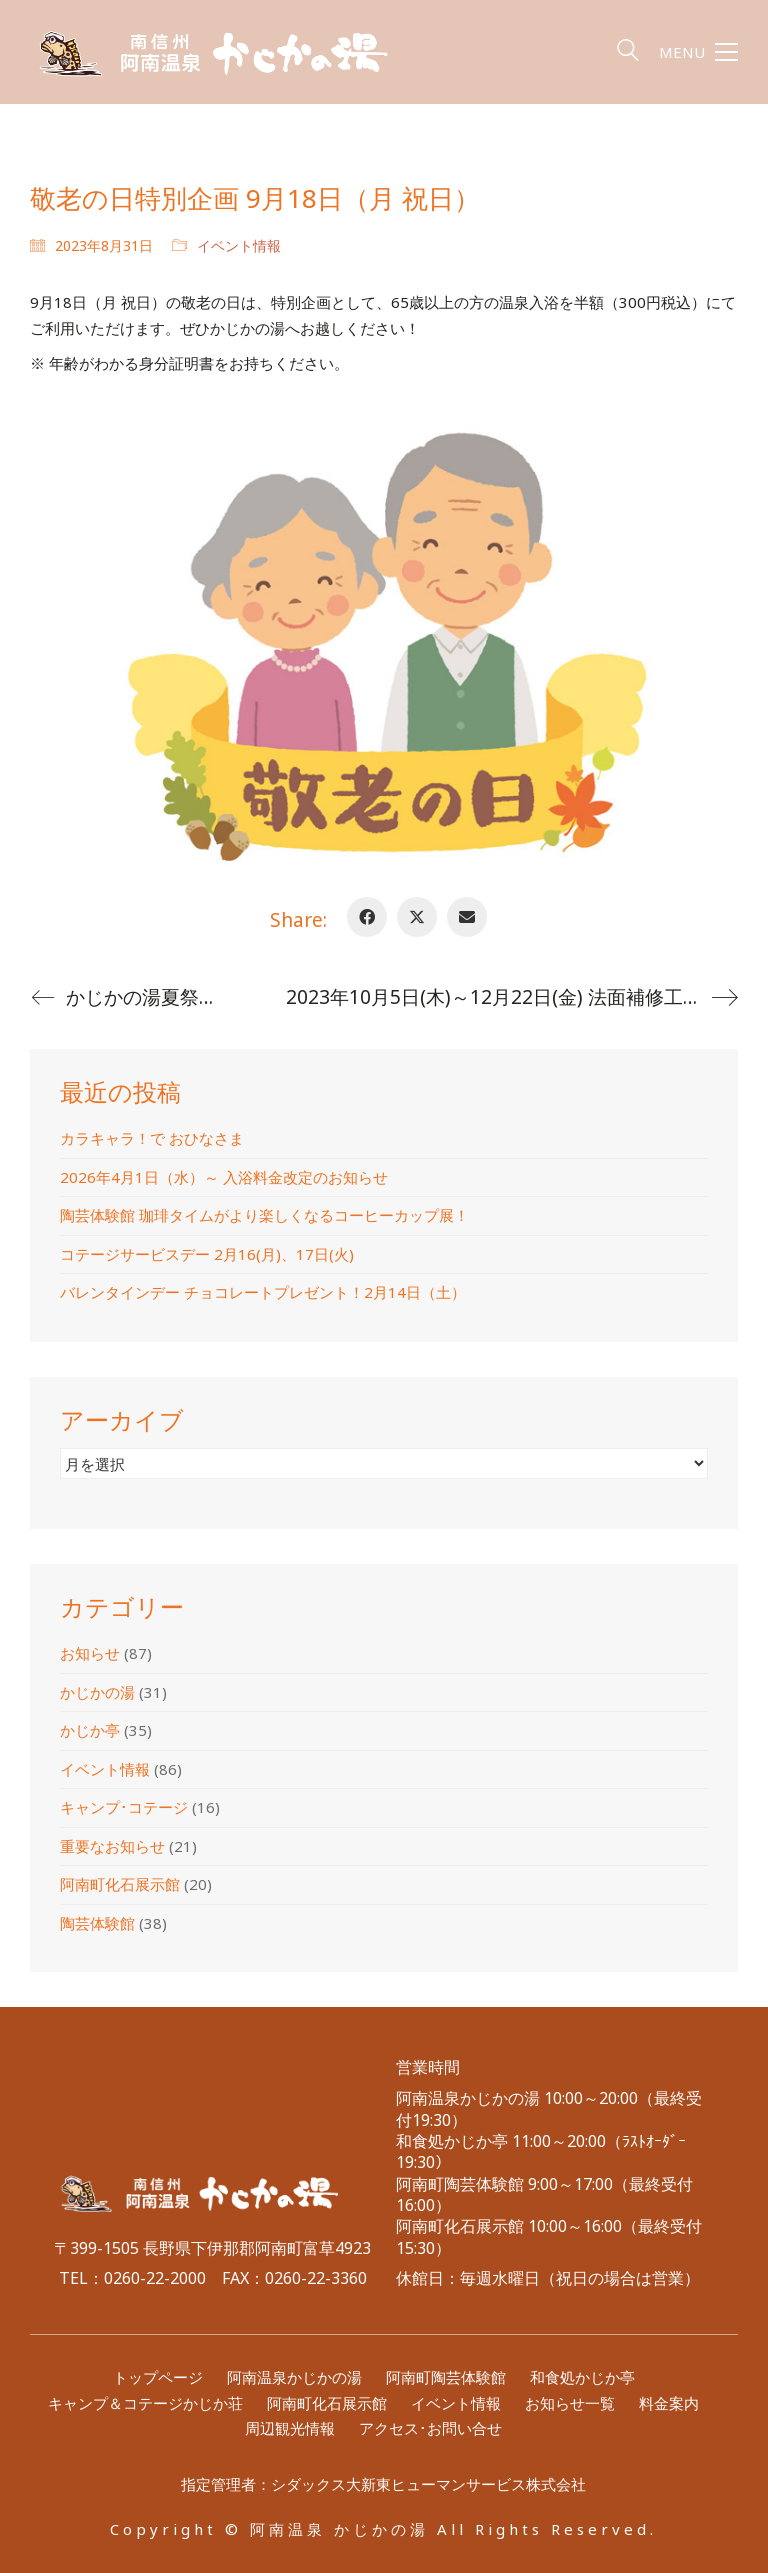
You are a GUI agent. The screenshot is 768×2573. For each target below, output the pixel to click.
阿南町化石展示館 (120, 1884)
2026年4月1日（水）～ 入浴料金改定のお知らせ (224, 1177)
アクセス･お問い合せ (430, 2428)
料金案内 (669, 2403)
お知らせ (90, 1653)
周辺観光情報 (290, 2428)
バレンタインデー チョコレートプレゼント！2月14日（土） (263, 1292)
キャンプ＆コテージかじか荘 (145, 2403)
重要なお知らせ (112, 1846)
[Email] (467, 917)
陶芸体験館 (97, 1923)
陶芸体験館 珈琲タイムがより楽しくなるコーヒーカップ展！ (264, 1215)
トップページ (158, 2377)
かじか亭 (90, 1730)
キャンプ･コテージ (124, 1807)
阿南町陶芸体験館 (446, 2377)
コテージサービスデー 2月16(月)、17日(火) (207, 1254)
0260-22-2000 (155, 2278)
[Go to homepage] (230, 52)
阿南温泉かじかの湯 (294, 2377)
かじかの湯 (97, 1692)
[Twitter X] (417, 917)
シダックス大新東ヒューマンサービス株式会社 (428, 2484)
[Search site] (628, 54)
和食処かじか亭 (582, 2377)
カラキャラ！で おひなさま (152, 1138)
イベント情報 (239, 245)
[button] (698, 52)
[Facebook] (367, 917)
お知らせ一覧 (570, 2403)
